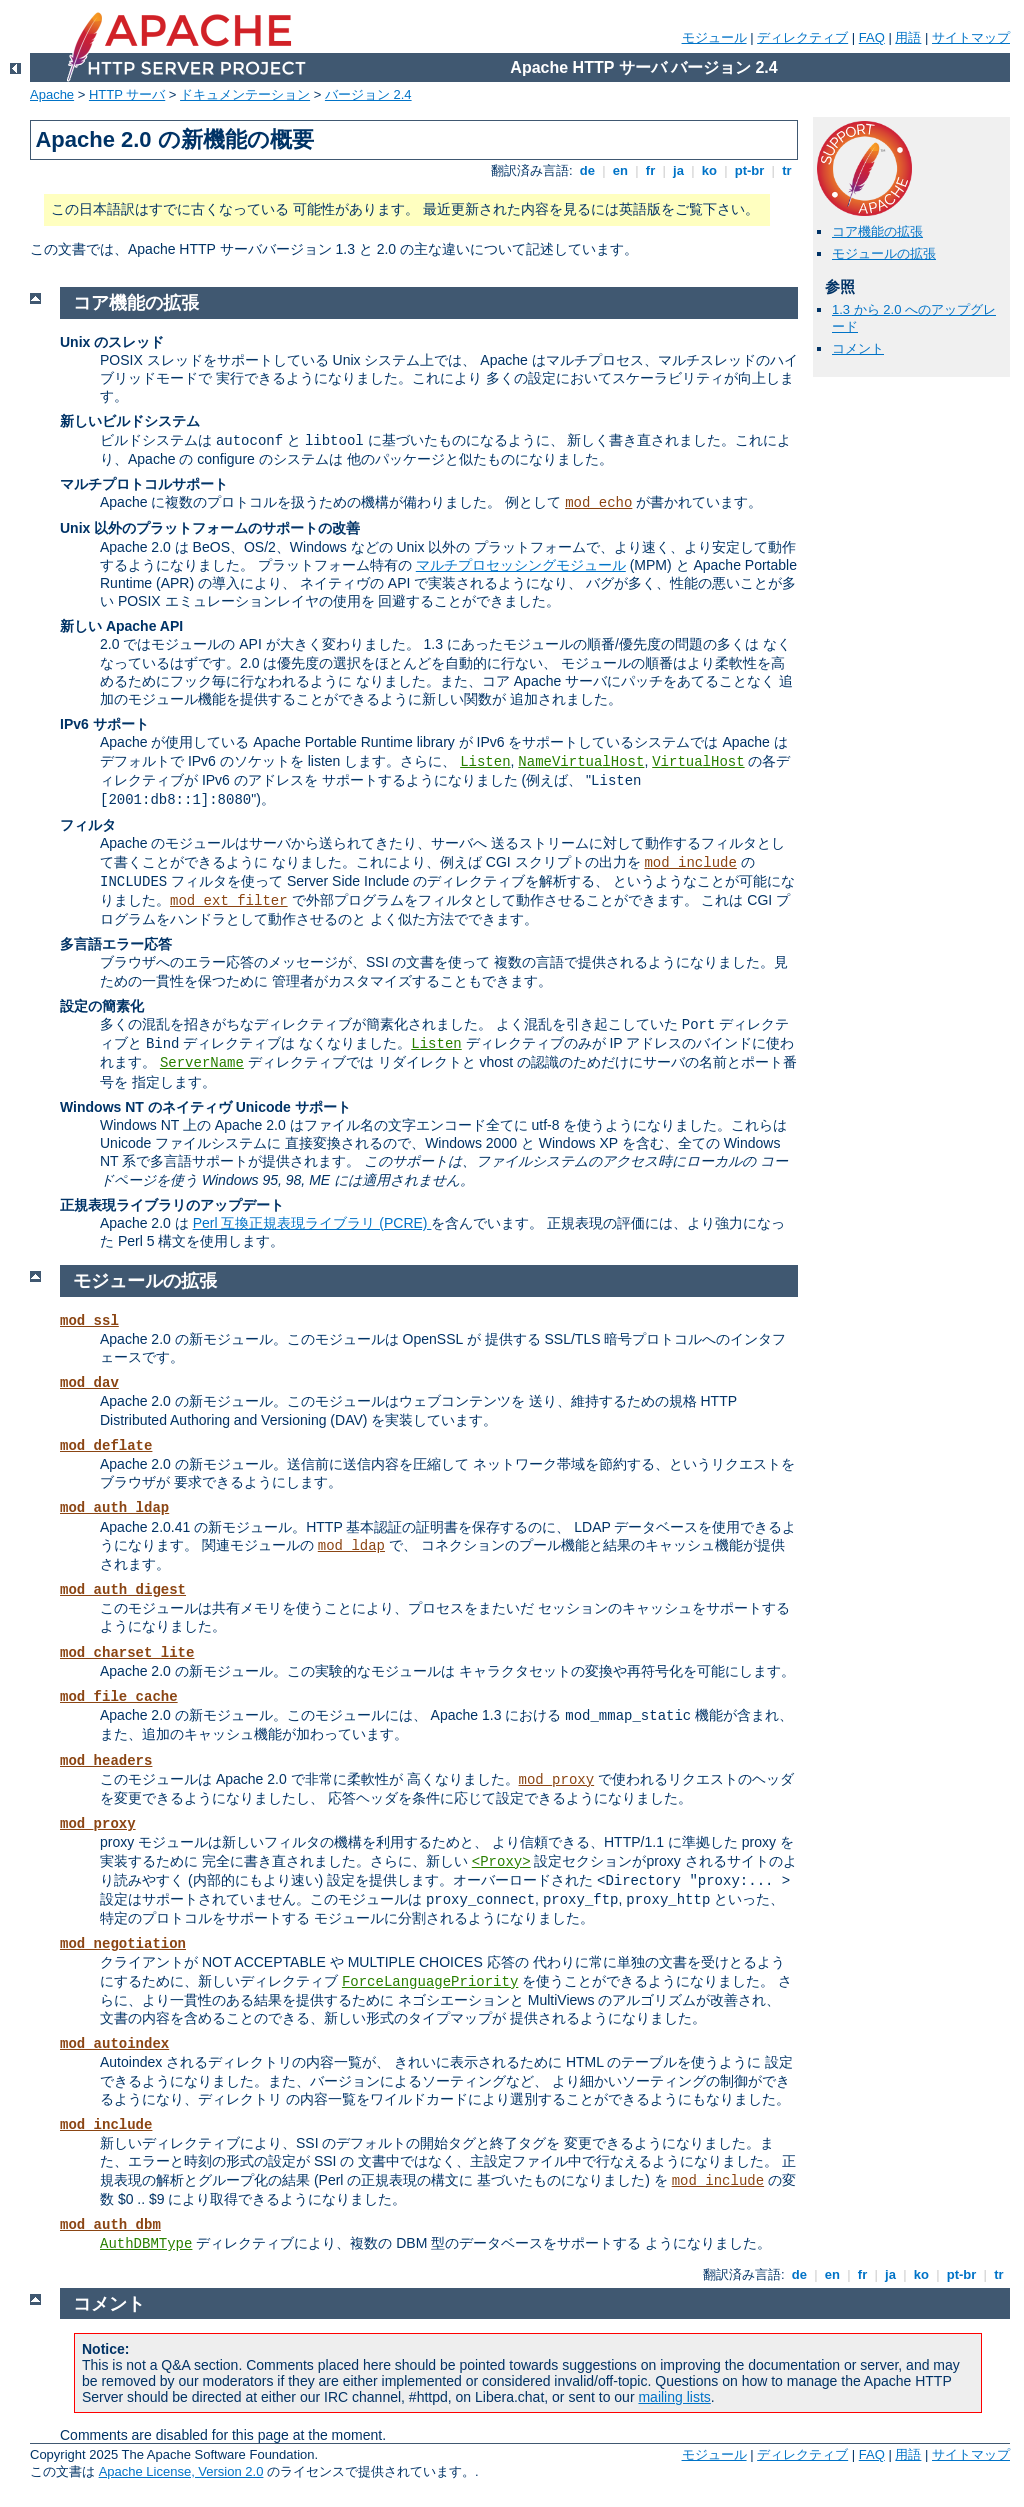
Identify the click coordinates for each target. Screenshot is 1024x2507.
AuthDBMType (146, 2244)
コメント (858, 348)
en (620, 170)
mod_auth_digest (123, 1590)
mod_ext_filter (229, 901)
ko (709, 170)
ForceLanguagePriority (430, 1982)
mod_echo (598, 503)
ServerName (202, 1063)
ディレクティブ (802, 37)
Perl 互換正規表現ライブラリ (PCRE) (312, 1223)
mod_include (690, 863)
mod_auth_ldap (114, 1508)
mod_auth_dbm (110, 2225)
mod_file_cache (119, 1697)
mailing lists (674, 2397)
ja (678, 170)
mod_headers (106, 1761)
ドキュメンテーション (245, 94)
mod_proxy (557, 1780)
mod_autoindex (114, 2044)
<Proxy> (501, 1862)
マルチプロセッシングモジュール (521, 565)
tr (787, 170)
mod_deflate (106, 1446)
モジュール (714, 37)
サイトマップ (971, 37)
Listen (485, 762)
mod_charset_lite (127, 1653)
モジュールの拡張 (884, 253)
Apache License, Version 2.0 (181, 2471)
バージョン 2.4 (368, 94)
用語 (908, 37)
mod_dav (89, 1383)
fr (650, 170)
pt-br (749, 170)
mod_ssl (89, 1321)
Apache (52, 94)
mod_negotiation (123, 1944)
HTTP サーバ (127, 94)
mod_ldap (351, 1546)
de (587, 170)
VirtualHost (698, 762)
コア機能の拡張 (877, 231)
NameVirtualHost (581, 762)
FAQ (872, 37)
